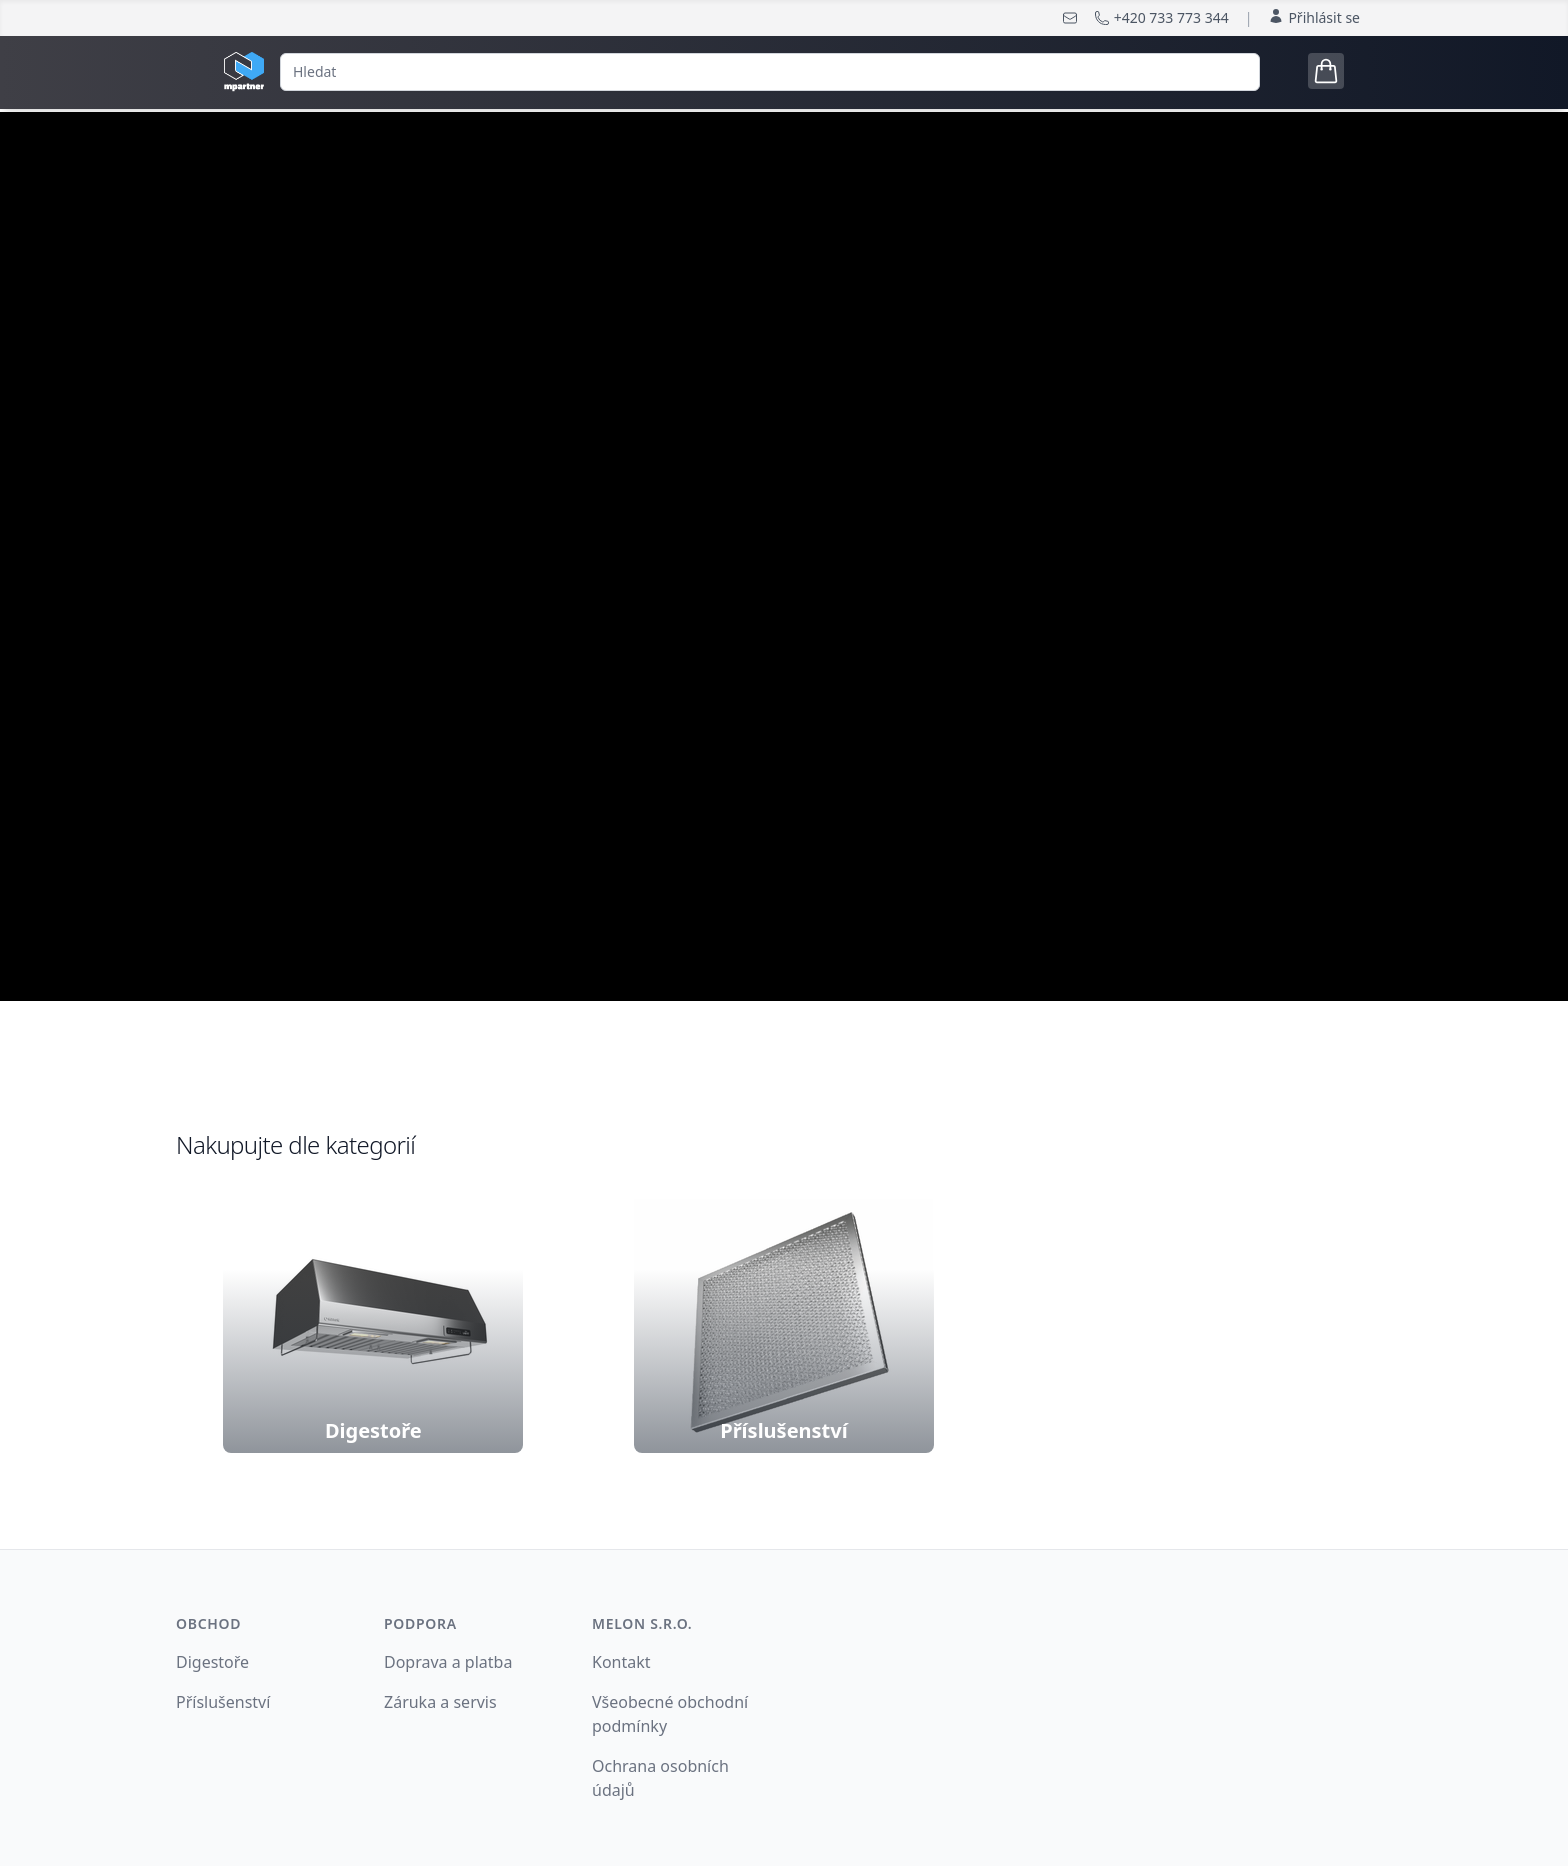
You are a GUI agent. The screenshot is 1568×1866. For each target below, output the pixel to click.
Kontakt (621, 1662)
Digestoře (212, 1662)
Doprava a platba (448, 1662)
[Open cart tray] (1326, 71)
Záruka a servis (440, 1702)
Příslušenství (223, 1702)
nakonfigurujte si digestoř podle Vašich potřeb (784, 648)
